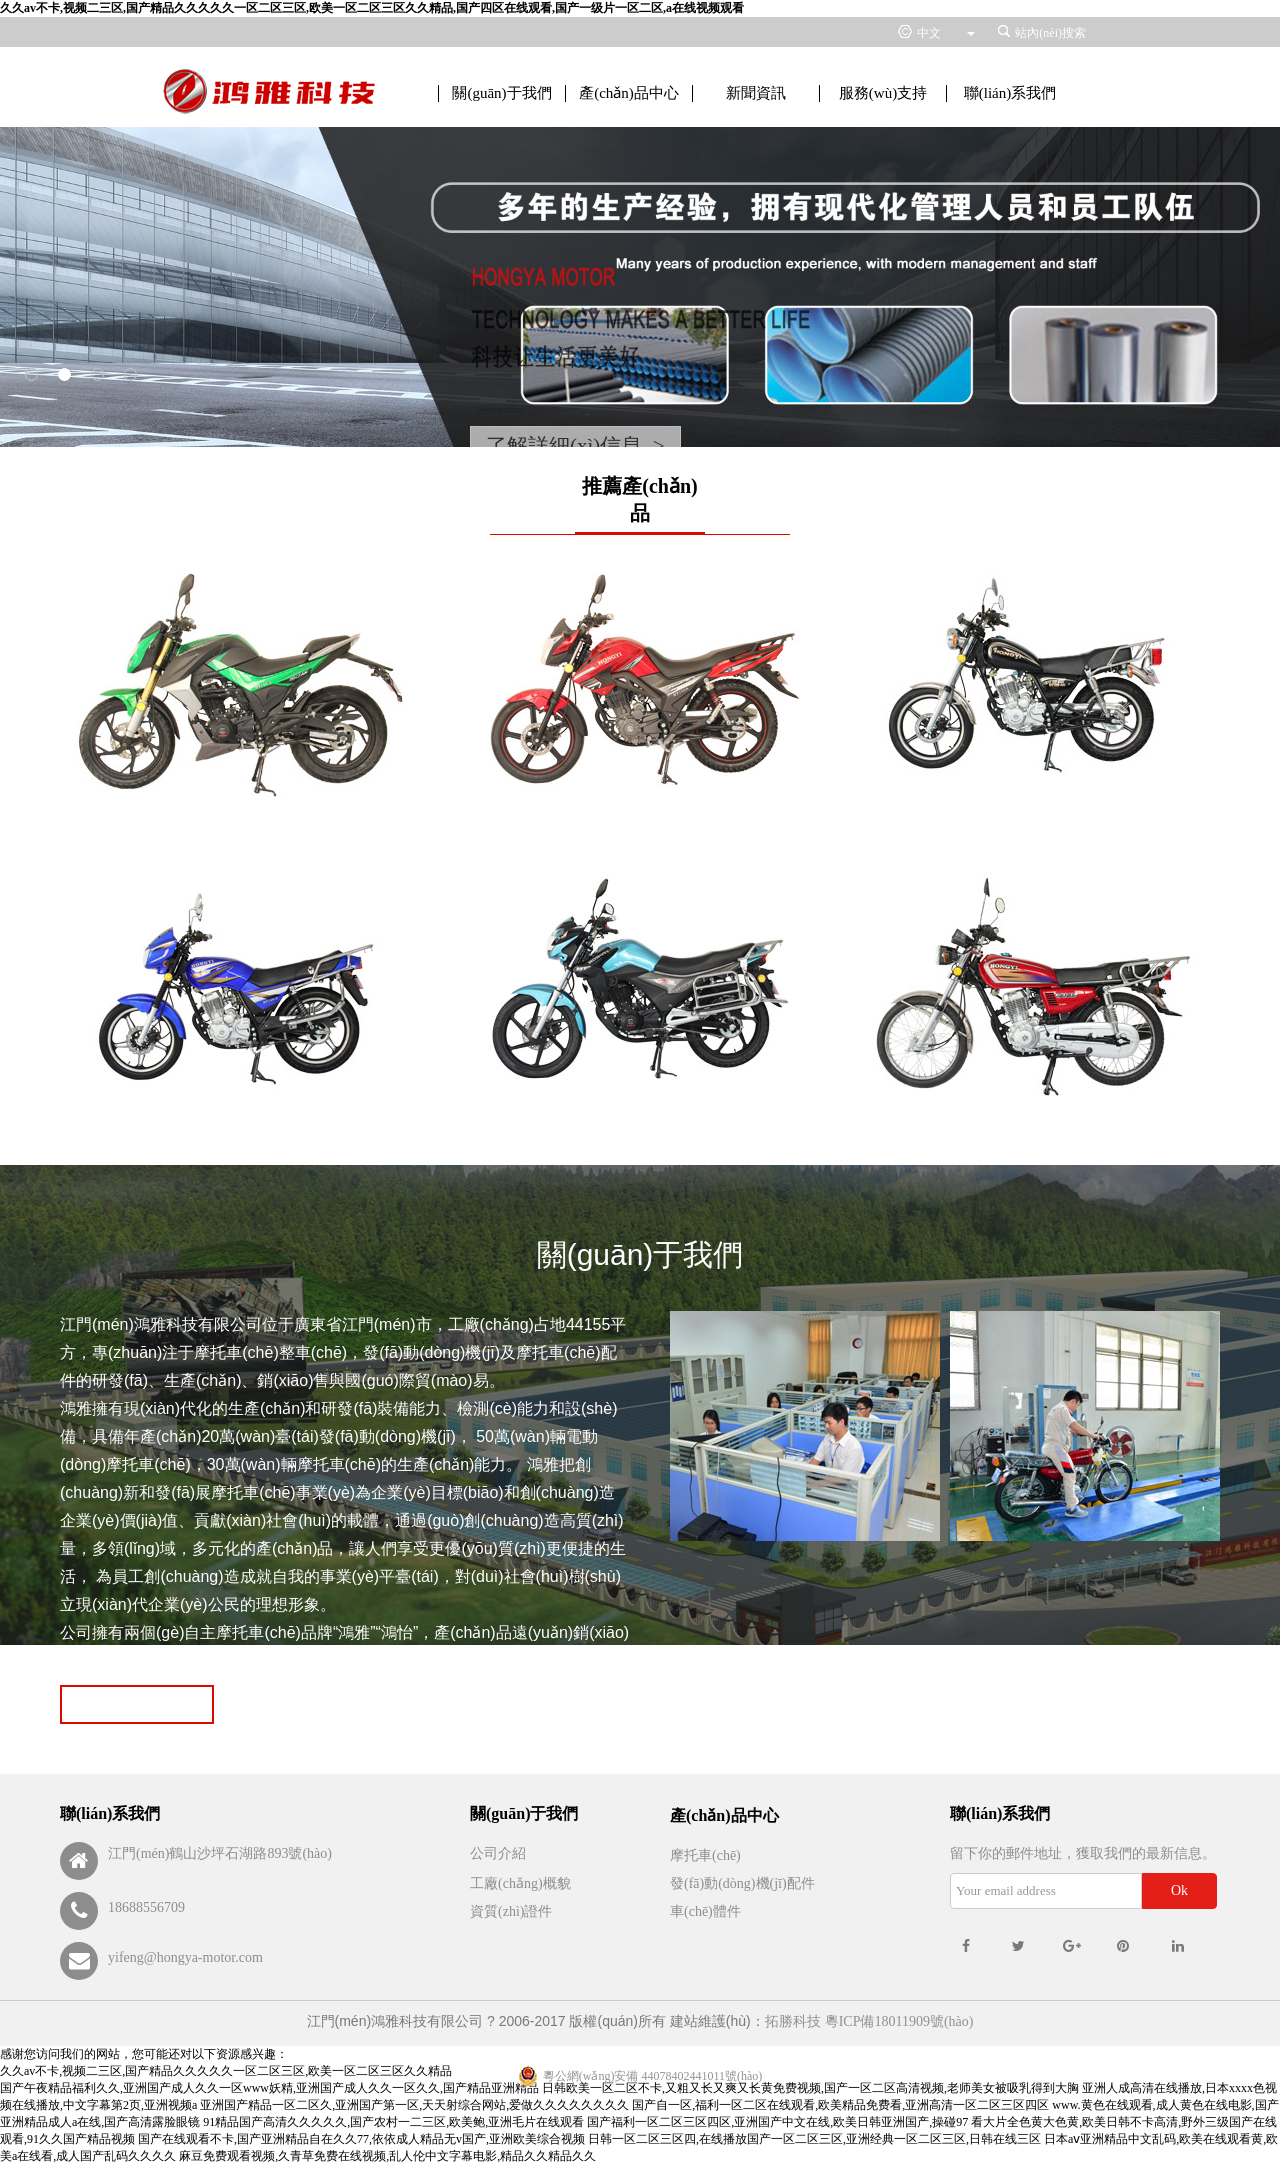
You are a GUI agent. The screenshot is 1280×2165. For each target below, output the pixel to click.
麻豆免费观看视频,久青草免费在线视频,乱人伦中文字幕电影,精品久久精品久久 (387, 2156)
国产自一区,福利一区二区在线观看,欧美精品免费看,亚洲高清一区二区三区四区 (840, 2105)
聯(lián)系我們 (1010, 93)
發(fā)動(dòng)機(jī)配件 (742, 1883)
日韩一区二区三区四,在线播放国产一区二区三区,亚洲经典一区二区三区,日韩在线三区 (814, 2139)
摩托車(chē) (705, 1855)
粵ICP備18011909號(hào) (899, 2021)
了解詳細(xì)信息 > (575, 446)
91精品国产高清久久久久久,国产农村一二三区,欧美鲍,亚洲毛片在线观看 (393, 2122)
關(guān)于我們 (501, 93)
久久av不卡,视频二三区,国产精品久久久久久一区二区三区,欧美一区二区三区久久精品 (226, 2071)
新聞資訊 (756, 93)
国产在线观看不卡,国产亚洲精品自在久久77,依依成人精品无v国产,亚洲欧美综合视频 (361, 2139)
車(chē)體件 (705, 1911)
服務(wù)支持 (883, 93)
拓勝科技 (793, 2021)
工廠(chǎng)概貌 (520, 1883)
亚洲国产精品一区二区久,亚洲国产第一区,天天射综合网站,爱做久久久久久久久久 (414, 2105)
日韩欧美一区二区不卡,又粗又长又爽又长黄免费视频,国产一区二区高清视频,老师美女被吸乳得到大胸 (810, 2088)
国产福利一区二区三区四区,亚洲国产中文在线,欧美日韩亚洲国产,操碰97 (777, 2122)
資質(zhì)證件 (511, 1911)
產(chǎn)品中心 (629, 93)
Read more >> (137, 1704)
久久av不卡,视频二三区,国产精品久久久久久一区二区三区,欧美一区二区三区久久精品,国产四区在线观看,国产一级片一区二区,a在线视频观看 (372, 8)
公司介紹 (498, 1853)
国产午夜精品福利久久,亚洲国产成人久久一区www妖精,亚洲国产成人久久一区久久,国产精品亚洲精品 (269, 2088)
